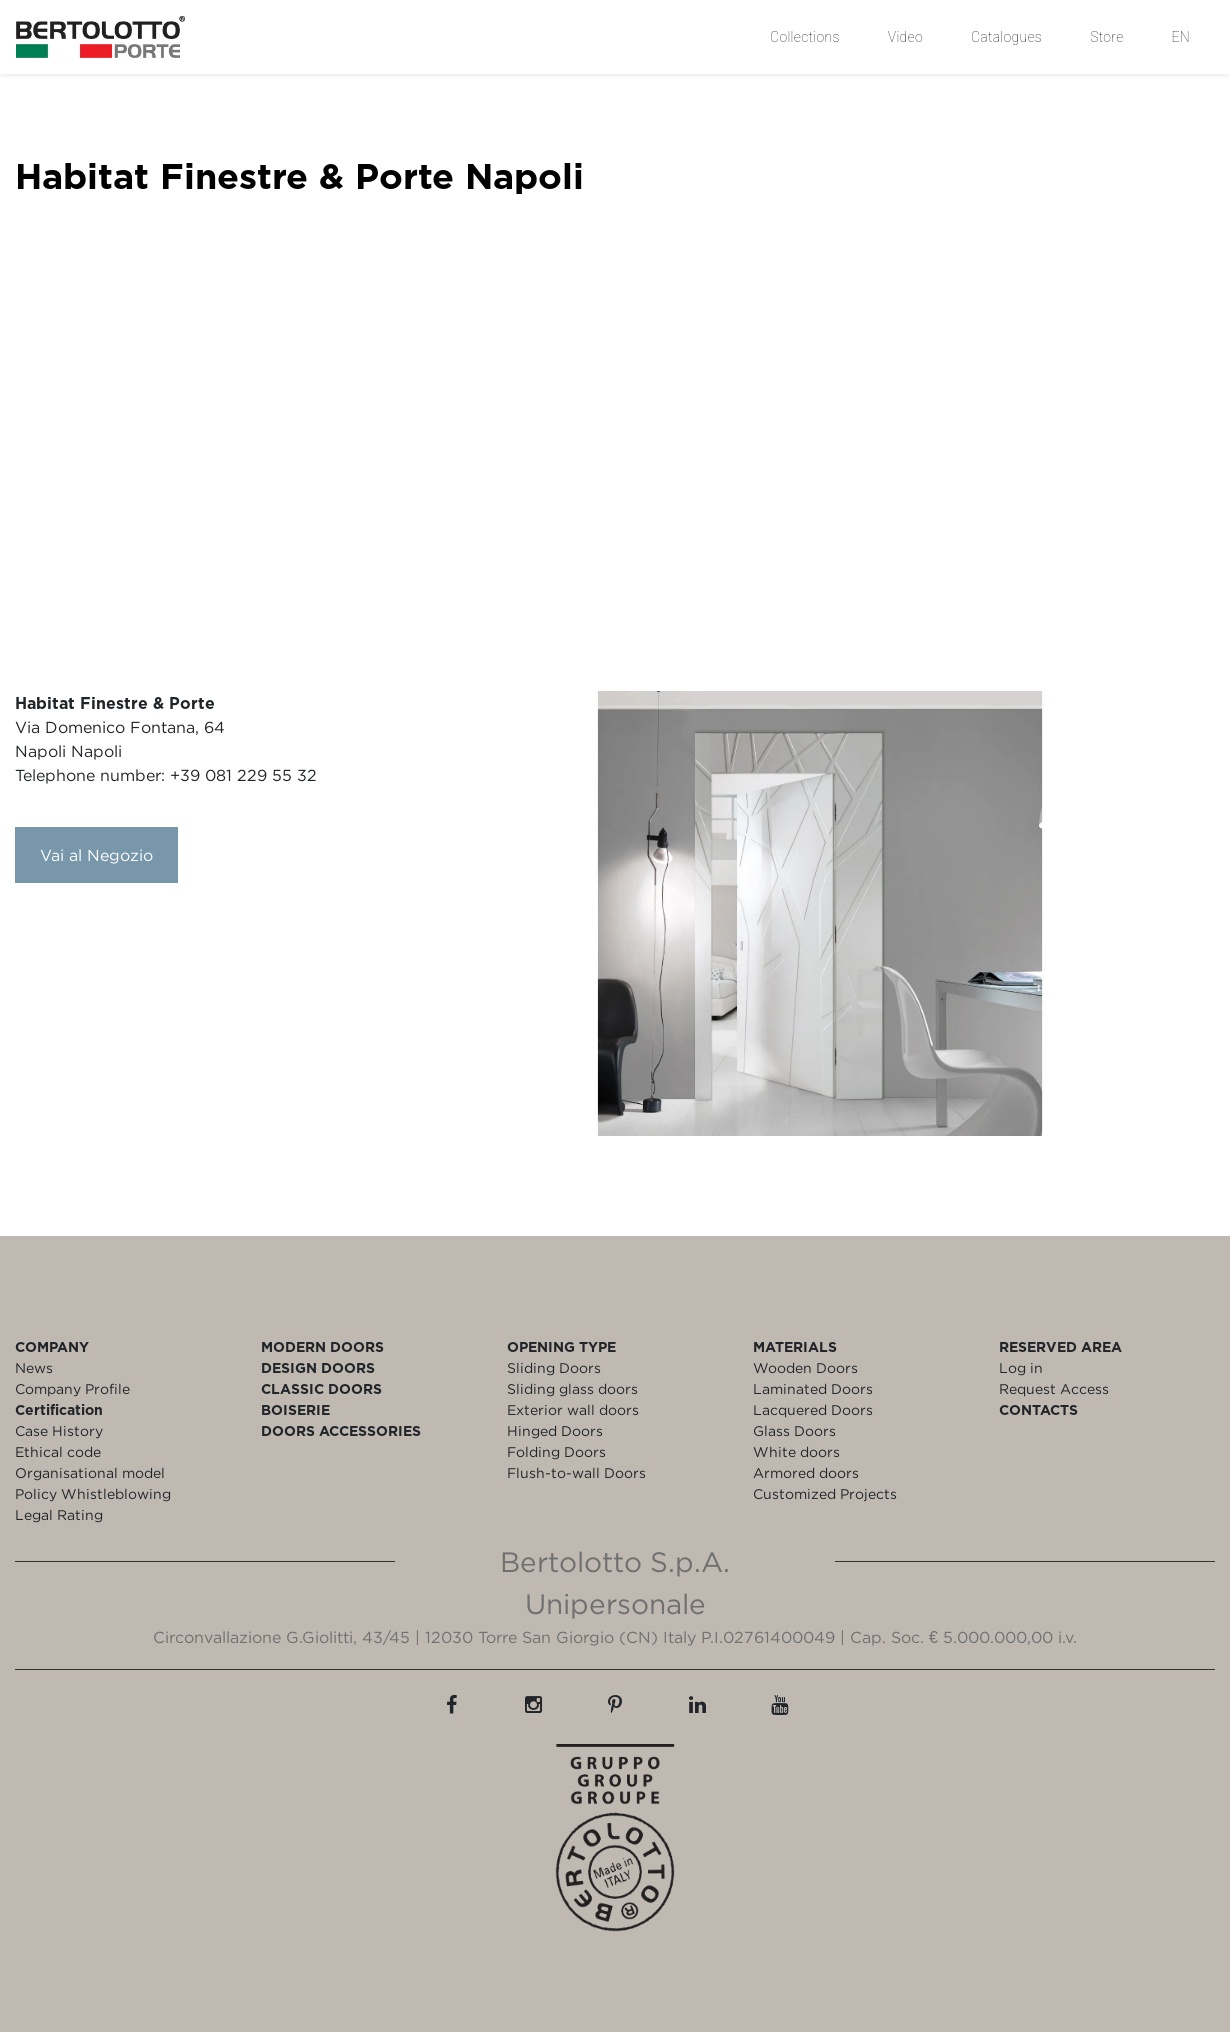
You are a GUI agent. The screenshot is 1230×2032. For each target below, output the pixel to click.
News (34, 1367)
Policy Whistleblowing (93, 1493)
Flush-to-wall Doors (576, 1472)
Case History (59, 1430)
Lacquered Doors (813, 1409)
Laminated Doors (813, 1388)
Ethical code (58, 1451)
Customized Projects (825, 1493)
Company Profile (72, 1388)
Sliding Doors (554, 1367)
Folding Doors (556, 1451)
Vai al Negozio (96, 855)
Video (905, 37)
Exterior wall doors (573, 1409)
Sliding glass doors (572, 1388)
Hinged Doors (555, 1430)
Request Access (1054, 1388)
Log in (1021, 1367)
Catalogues (1006, 37)
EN (1181, 37)
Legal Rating (59, 1514)
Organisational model (90, 1472)
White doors (796, 1451)
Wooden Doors (805, 1367)
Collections (805, 37)
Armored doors (806, 1472)
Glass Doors (794, 1430)
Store (1106, 37)
